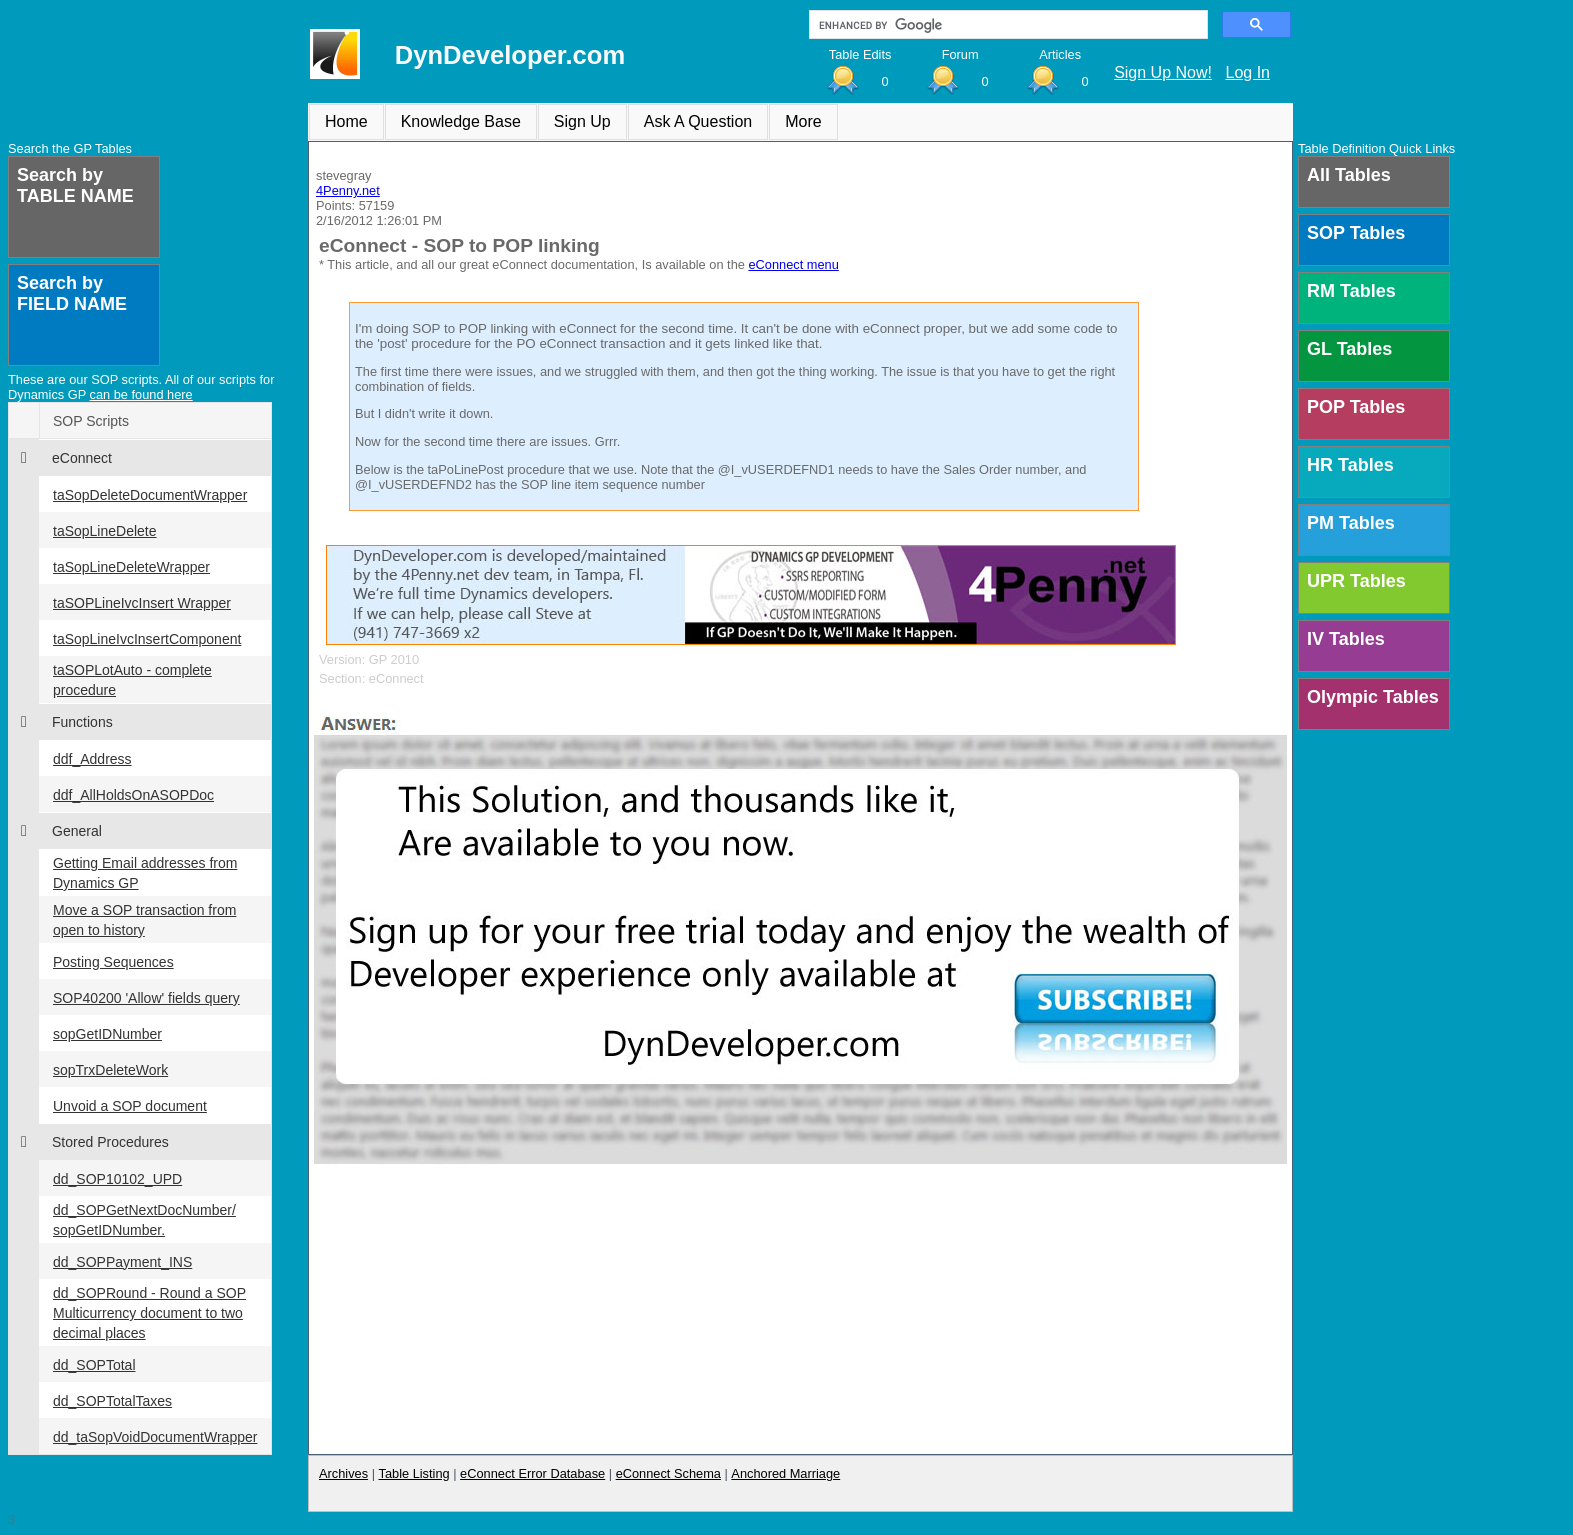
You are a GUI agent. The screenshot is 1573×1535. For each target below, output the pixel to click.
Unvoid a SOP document (130, 1106)
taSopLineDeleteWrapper (131, 567)
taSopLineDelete (105, 531)
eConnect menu (793, 264)
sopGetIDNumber (107, 1034)
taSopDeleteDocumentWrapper (150, 495)
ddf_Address (92, 759)
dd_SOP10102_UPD (117, 1179)
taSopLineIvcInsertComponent (147, 639)
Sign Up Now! (1163, 72)
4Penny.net (348, 190)
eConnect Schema (668, 1473)
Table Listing (414, 1473)
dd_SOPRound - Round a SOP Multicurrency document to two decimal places (149, 1313)
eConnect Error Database (532, 1473)
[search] (1006, 25)
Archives (343, 1473)
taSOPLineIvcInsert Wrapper (142, 603)
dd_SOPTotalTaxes (112, 1401)
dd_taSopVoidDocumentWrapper (155, 1437)
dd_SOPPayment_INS (122, 1262)
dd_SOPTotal (94, 1365)
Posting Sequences (113, 962)
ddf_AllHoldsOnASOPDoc (133, 795)
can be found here (141, 394)
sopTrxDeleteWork (110, 1070)
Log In (1248, 72)
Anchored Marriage (785, 1473)
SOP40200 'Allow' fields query (146, 998)
